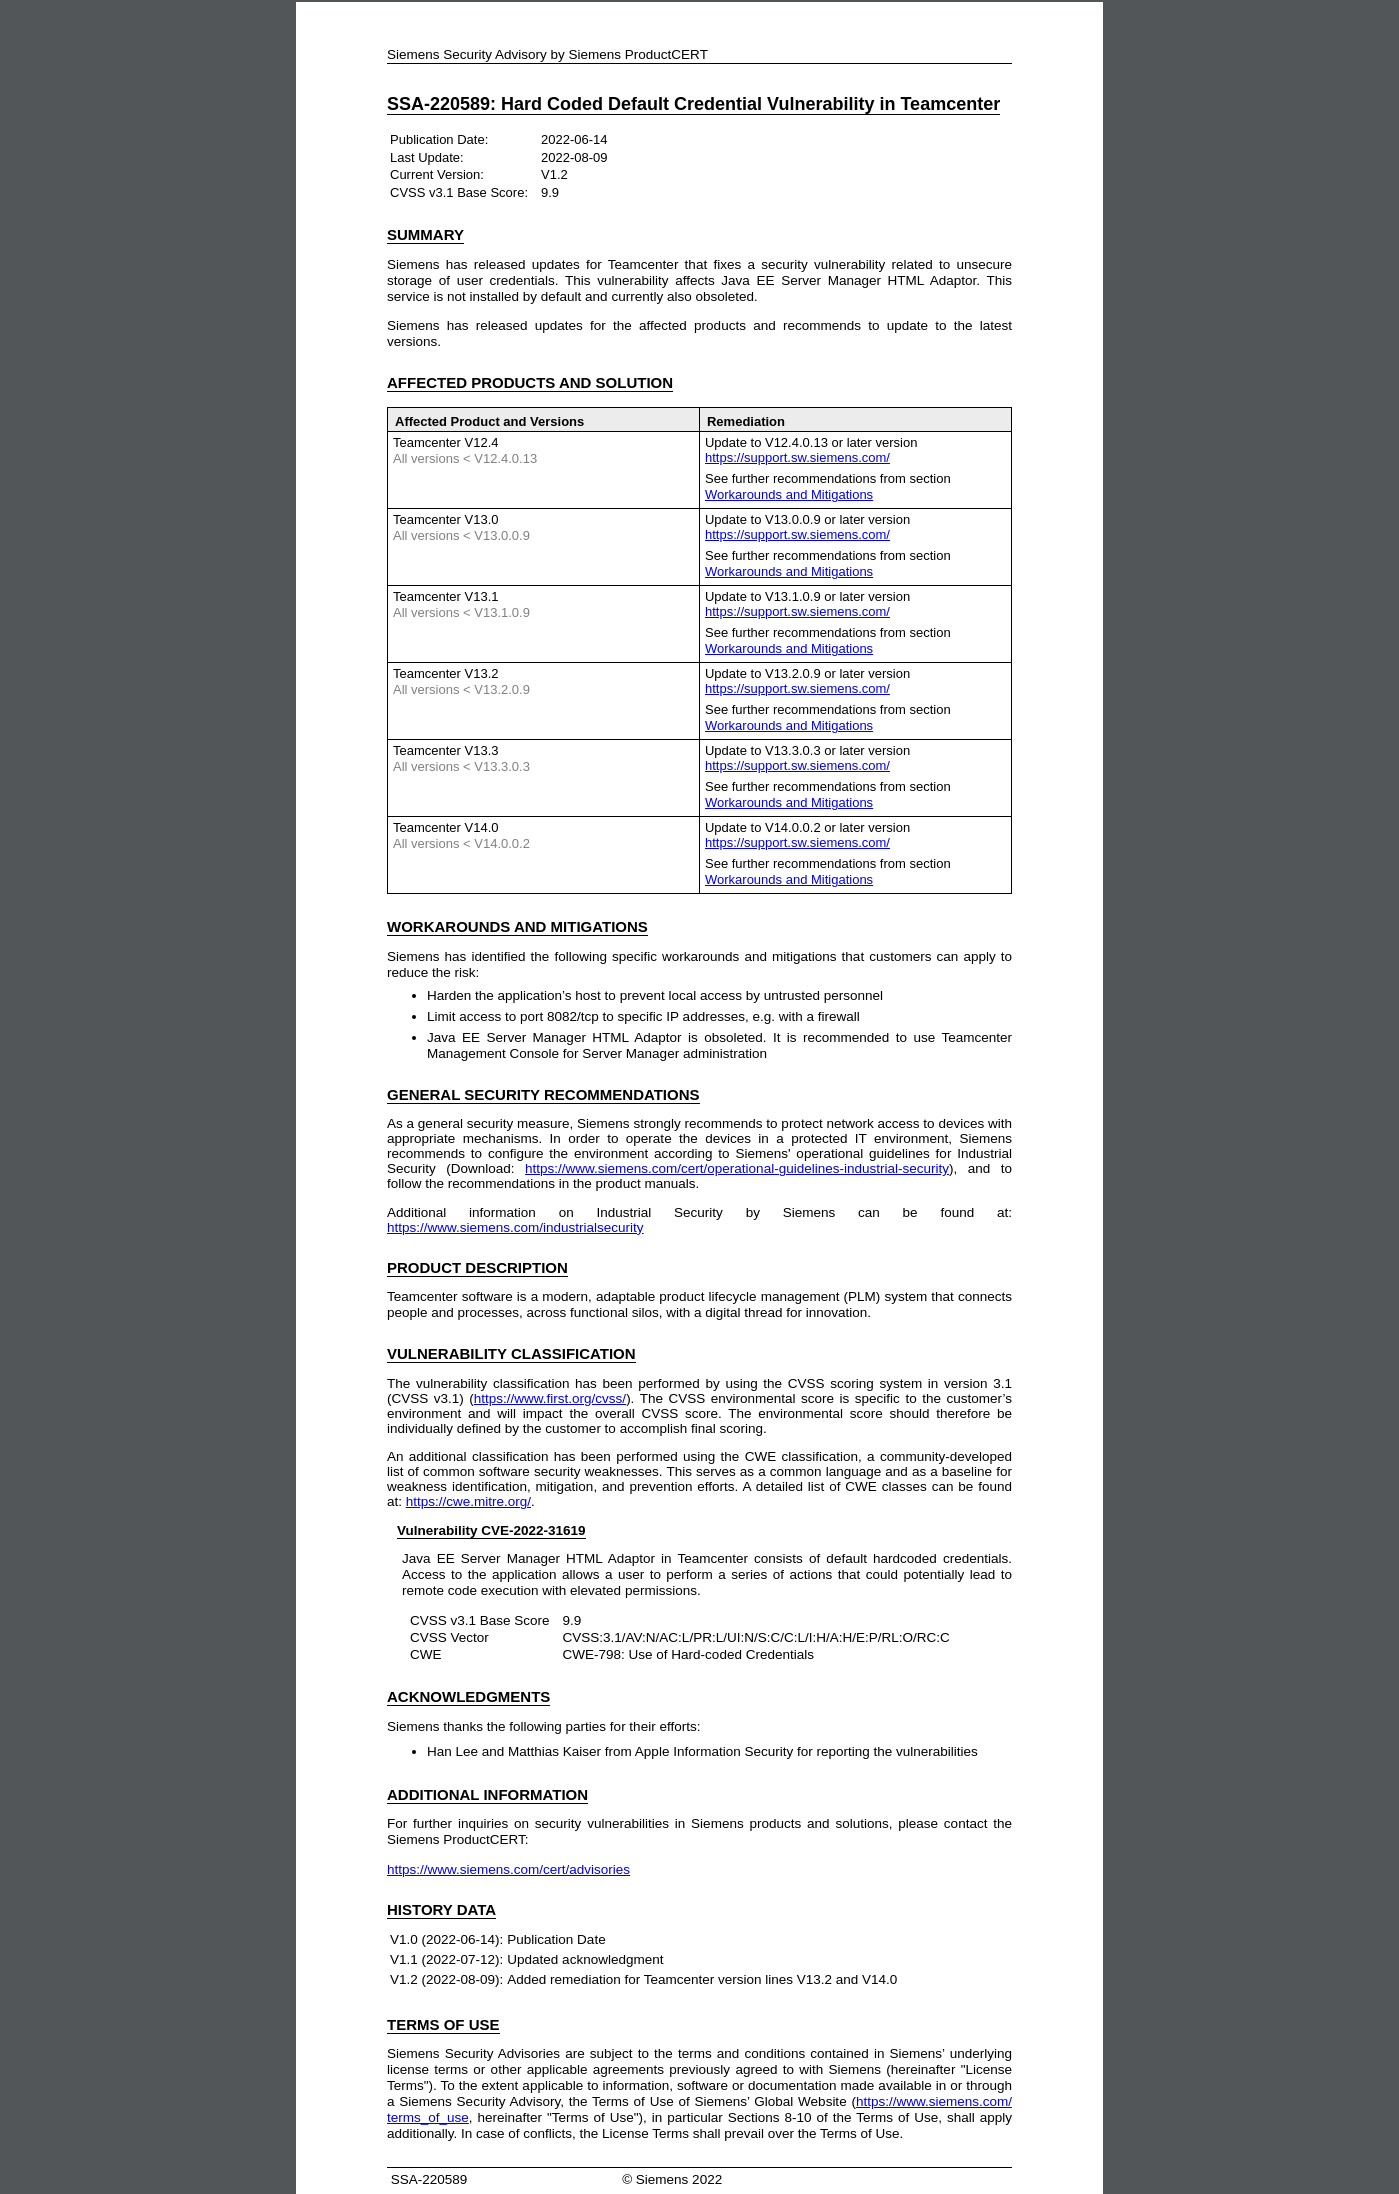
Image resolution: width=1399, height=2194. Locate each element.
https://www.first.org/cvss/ (550, 1398)
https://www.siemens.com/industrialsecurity (515, 1227)
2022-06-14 (574, 139)
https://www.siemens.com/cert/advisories (508, 1869)
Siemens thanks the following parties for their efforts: (543, 1726)
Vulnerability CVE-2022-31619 (491, 1530)
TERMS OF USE (443, 2024)
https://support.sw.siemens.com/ (797, 457)
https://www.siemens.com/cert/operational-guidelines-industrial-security (737, 1168)
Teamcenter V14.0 (446, 827)
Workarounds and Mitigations (789, 494)
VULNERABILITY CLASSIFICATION (511, 1353)
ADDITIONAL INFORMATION (487, 1794)
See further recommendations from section (828, 486)
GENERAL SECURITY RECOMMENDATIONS (543, 1094)
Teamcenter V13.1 (446, 596)
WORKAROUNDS (448, 926)
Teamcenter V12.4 (446, 442)
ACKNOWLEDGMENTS (468, 1696)
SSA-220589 (427, 2179)
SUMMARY (425, 234)
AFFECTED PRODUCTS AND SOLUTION (530, 382)
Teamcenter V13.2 (446, 673)
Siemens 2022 (679, 2179)
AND (517, 926)
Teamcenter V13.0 (446, 519)
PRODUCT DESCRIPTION (477, 1267)
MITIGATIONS (599, 926)
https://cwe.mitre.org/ (468, 1501)
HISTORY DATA (441, 1909)
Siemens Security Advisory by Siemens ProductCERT (547, 54)
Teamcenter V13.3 (446, 750)
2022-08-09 (574, 157)
